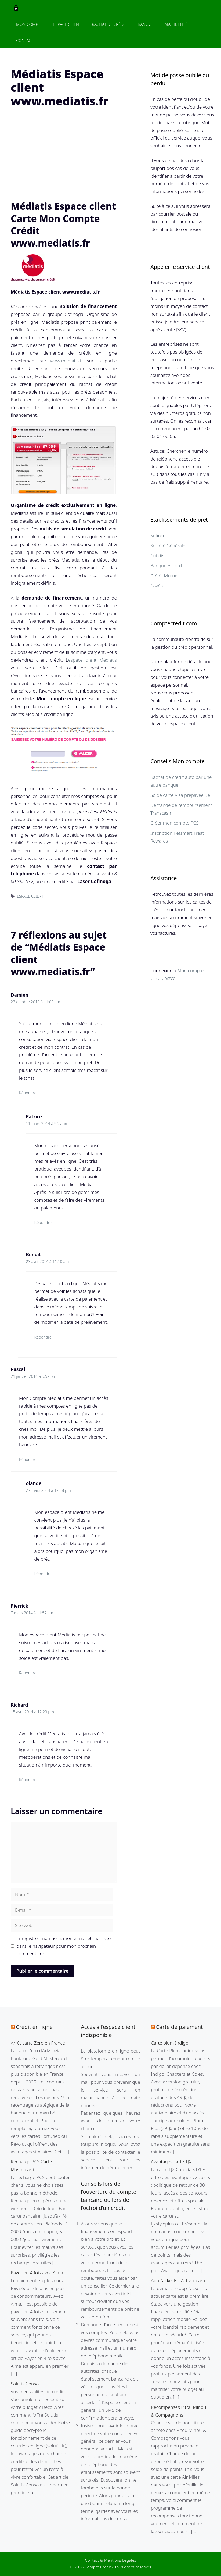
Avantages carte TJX (171, 2161)
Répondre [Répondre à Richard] (27, 1779)
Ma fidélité (176, 24)
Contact (25, 40)
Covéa (156, 586)
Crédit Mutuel (164, 576)
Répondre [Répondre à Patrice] (43, 1222)
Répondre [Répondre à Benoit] (43, 1337)
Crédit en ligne (34, 2027)
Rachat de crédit (109, 24)
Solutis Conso (25, 2384)
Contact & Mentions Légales (110, 2560)
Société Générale (167, 546)
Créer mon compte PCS (174, 823)
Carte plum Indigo (170, 2043)
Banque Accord (166, 565)
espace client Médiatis (92, 660)
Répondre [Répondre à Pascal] (27, 1459)
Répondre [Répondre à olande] (43, 1573)
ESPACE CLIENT (30, 896)
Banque (146, 24)
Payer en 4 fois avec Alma (37, 2273)
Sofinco (158, 535)
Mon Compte (29, 24)
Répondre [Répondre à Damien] (27, 1092)
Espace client (67, 24)
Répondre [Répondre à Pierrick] (27, 1672)
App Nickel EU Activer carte (178, 2280)
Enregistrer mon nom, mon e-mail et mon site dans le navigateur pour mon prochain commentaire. (64, 1946)
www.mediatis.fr (66, 361)
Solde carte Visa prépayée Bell (181, 795)
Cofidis (157, 555)
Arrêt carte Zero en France (38, 2043)
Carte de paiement (179, 2027)
